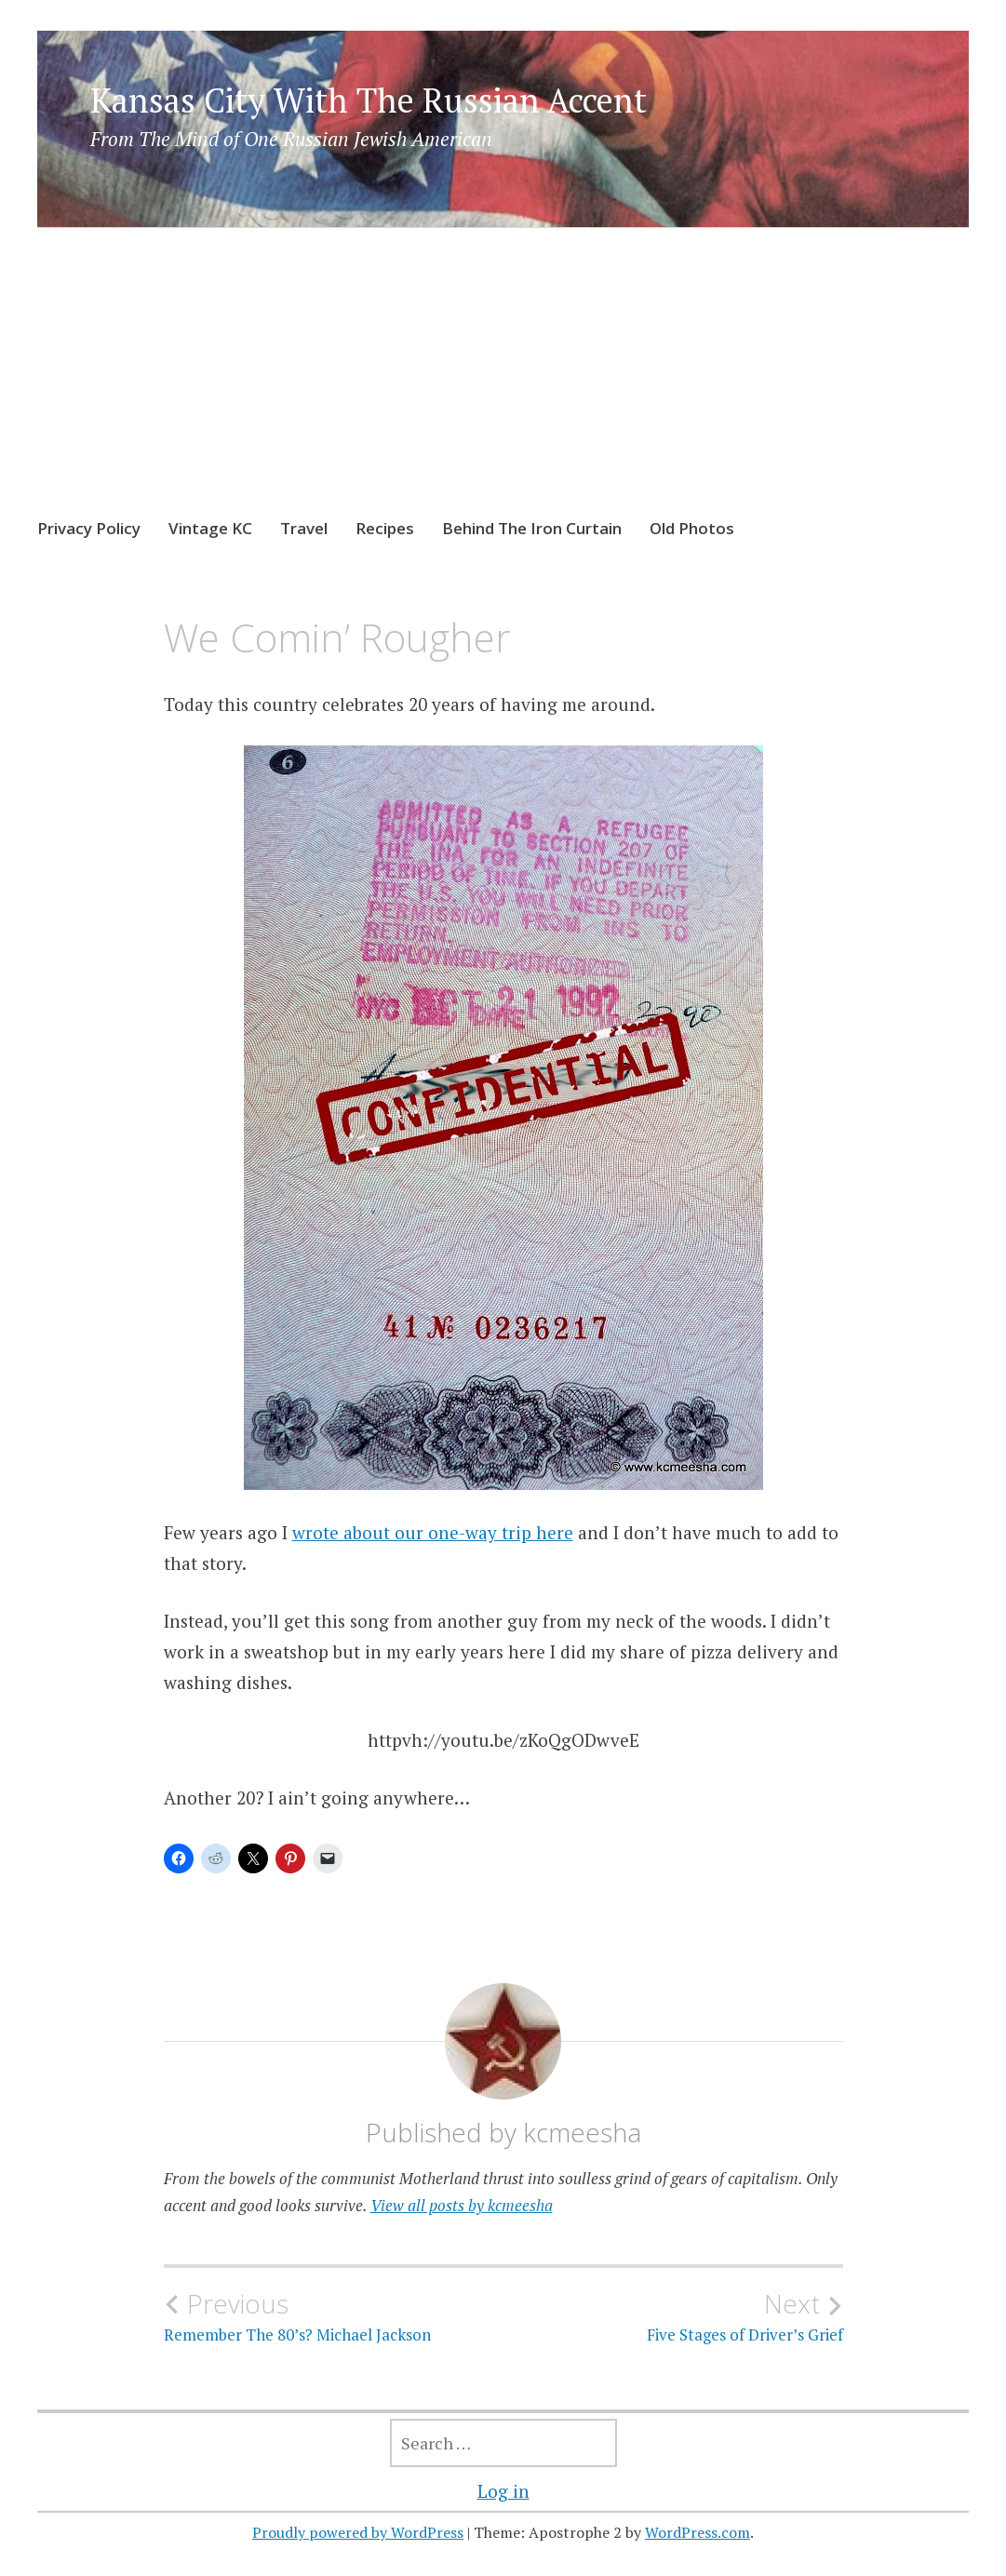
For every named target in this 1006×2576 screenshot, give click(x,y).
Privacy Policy (89, 528)
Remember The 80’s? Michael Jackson (333, 2316)
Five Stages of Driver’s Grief (673, 2316)
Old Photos (692, 528)
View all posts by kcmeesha (461, 2205)
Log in (503, 2490)
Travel (304, 528)
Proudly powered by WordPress (357, 2532)
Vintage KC (210, 528)
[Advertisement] (503, 390)
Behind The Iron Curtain (532, 528)
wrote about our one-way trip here (432, 1532)
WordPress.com (697, 2532)
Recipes (384, 528)
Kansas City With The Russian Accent (368, 100)
